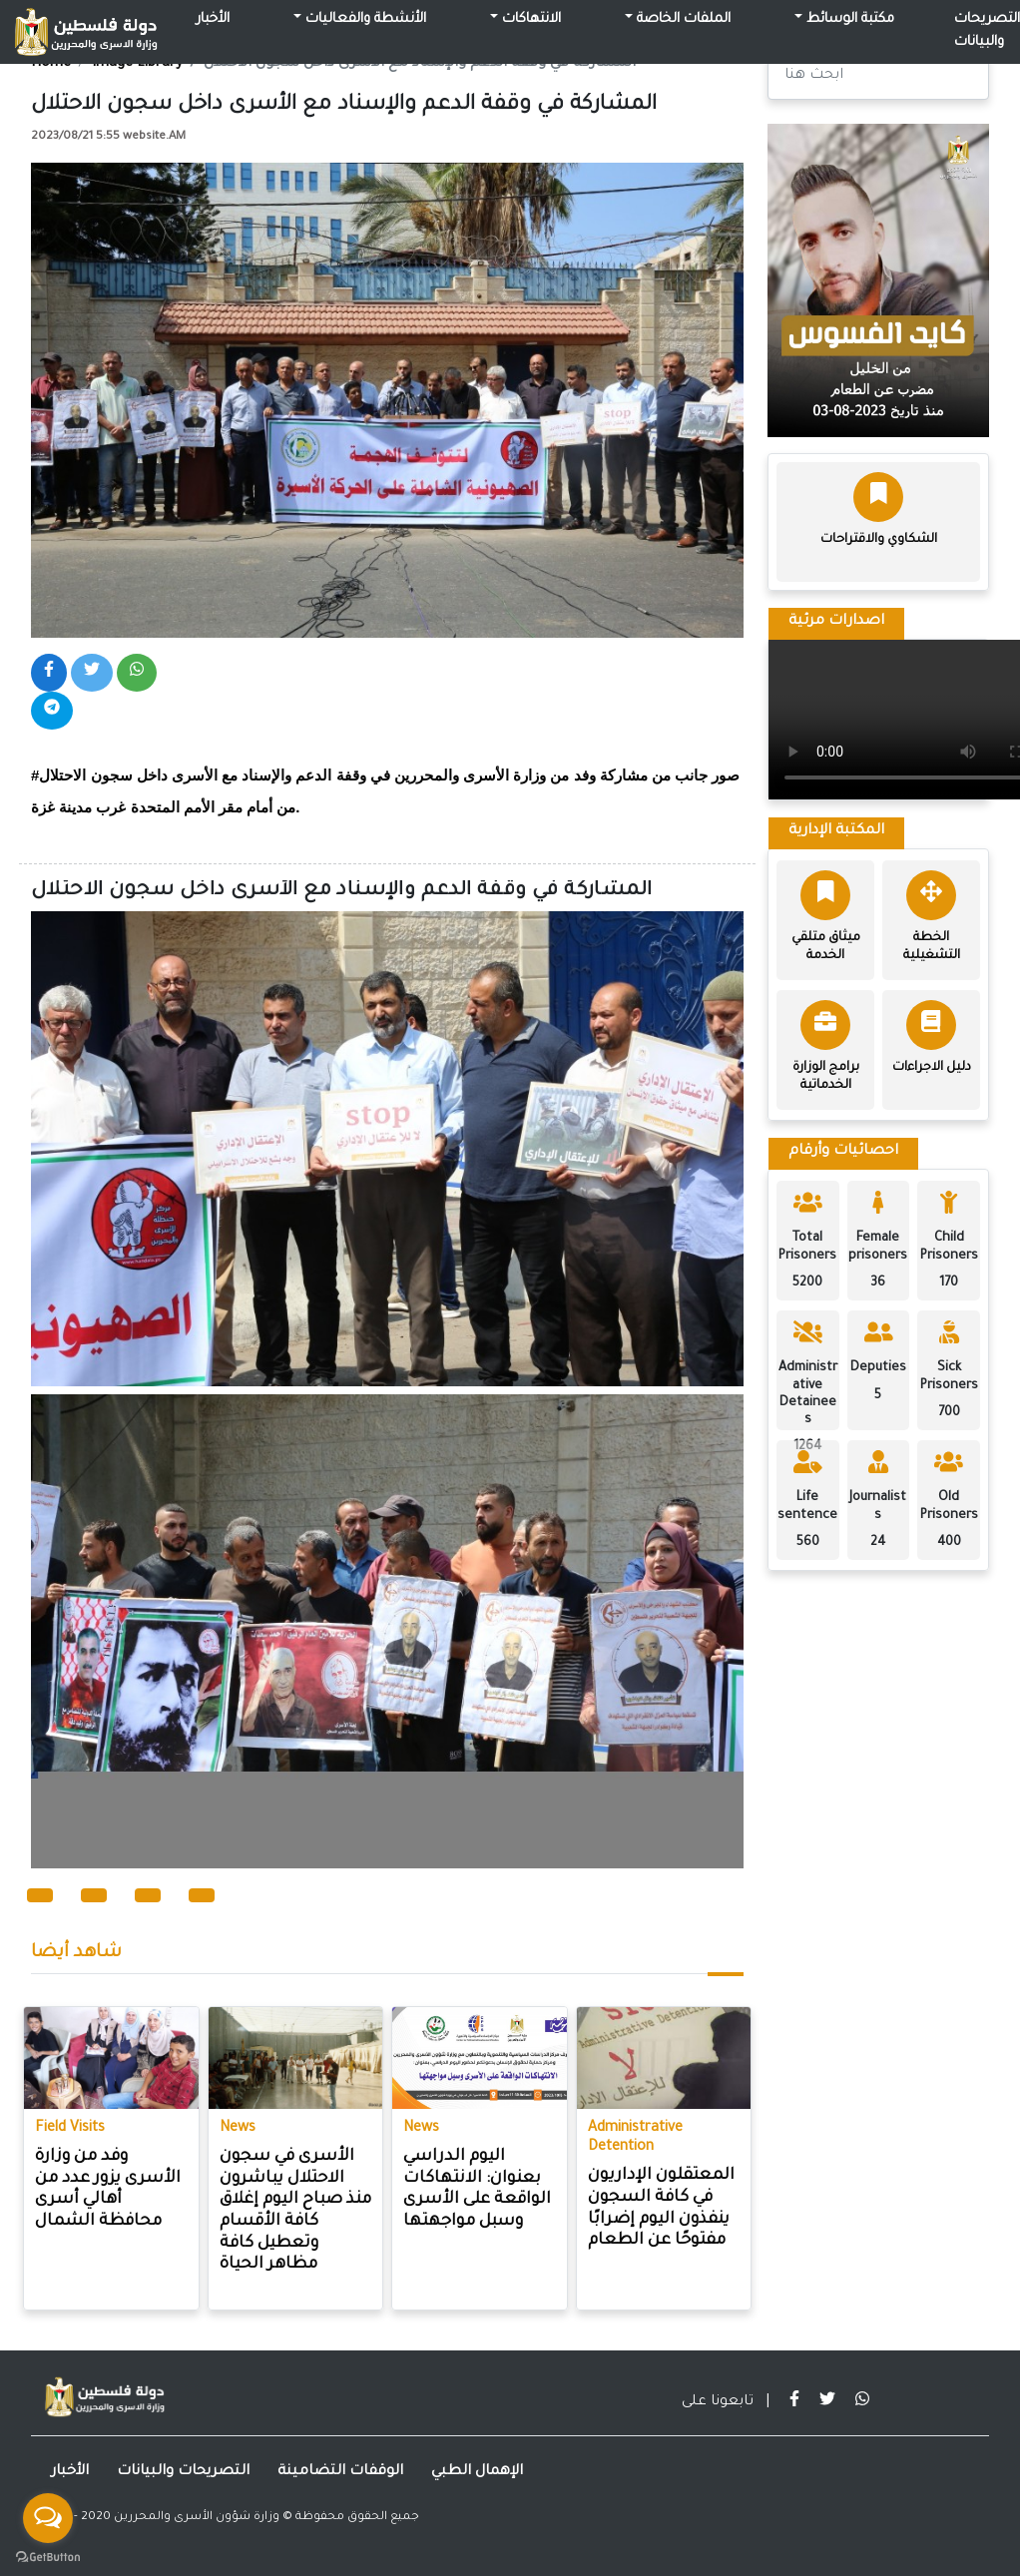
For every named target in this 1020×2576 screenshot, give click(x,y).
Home (51, 64)
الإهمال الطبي (477, 2472)
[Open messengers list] (48, 2518)
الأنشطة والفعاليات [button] (363, 20)
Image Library (137, 64)
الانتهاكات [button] (529, 20)
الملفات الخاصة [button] (682, 20)
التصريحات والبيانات (183, 2472)
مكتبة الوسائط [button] (848, 20)
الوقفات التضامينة (340, 2472)
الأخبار (213, 20)
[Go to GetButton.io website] (48, 2556)
